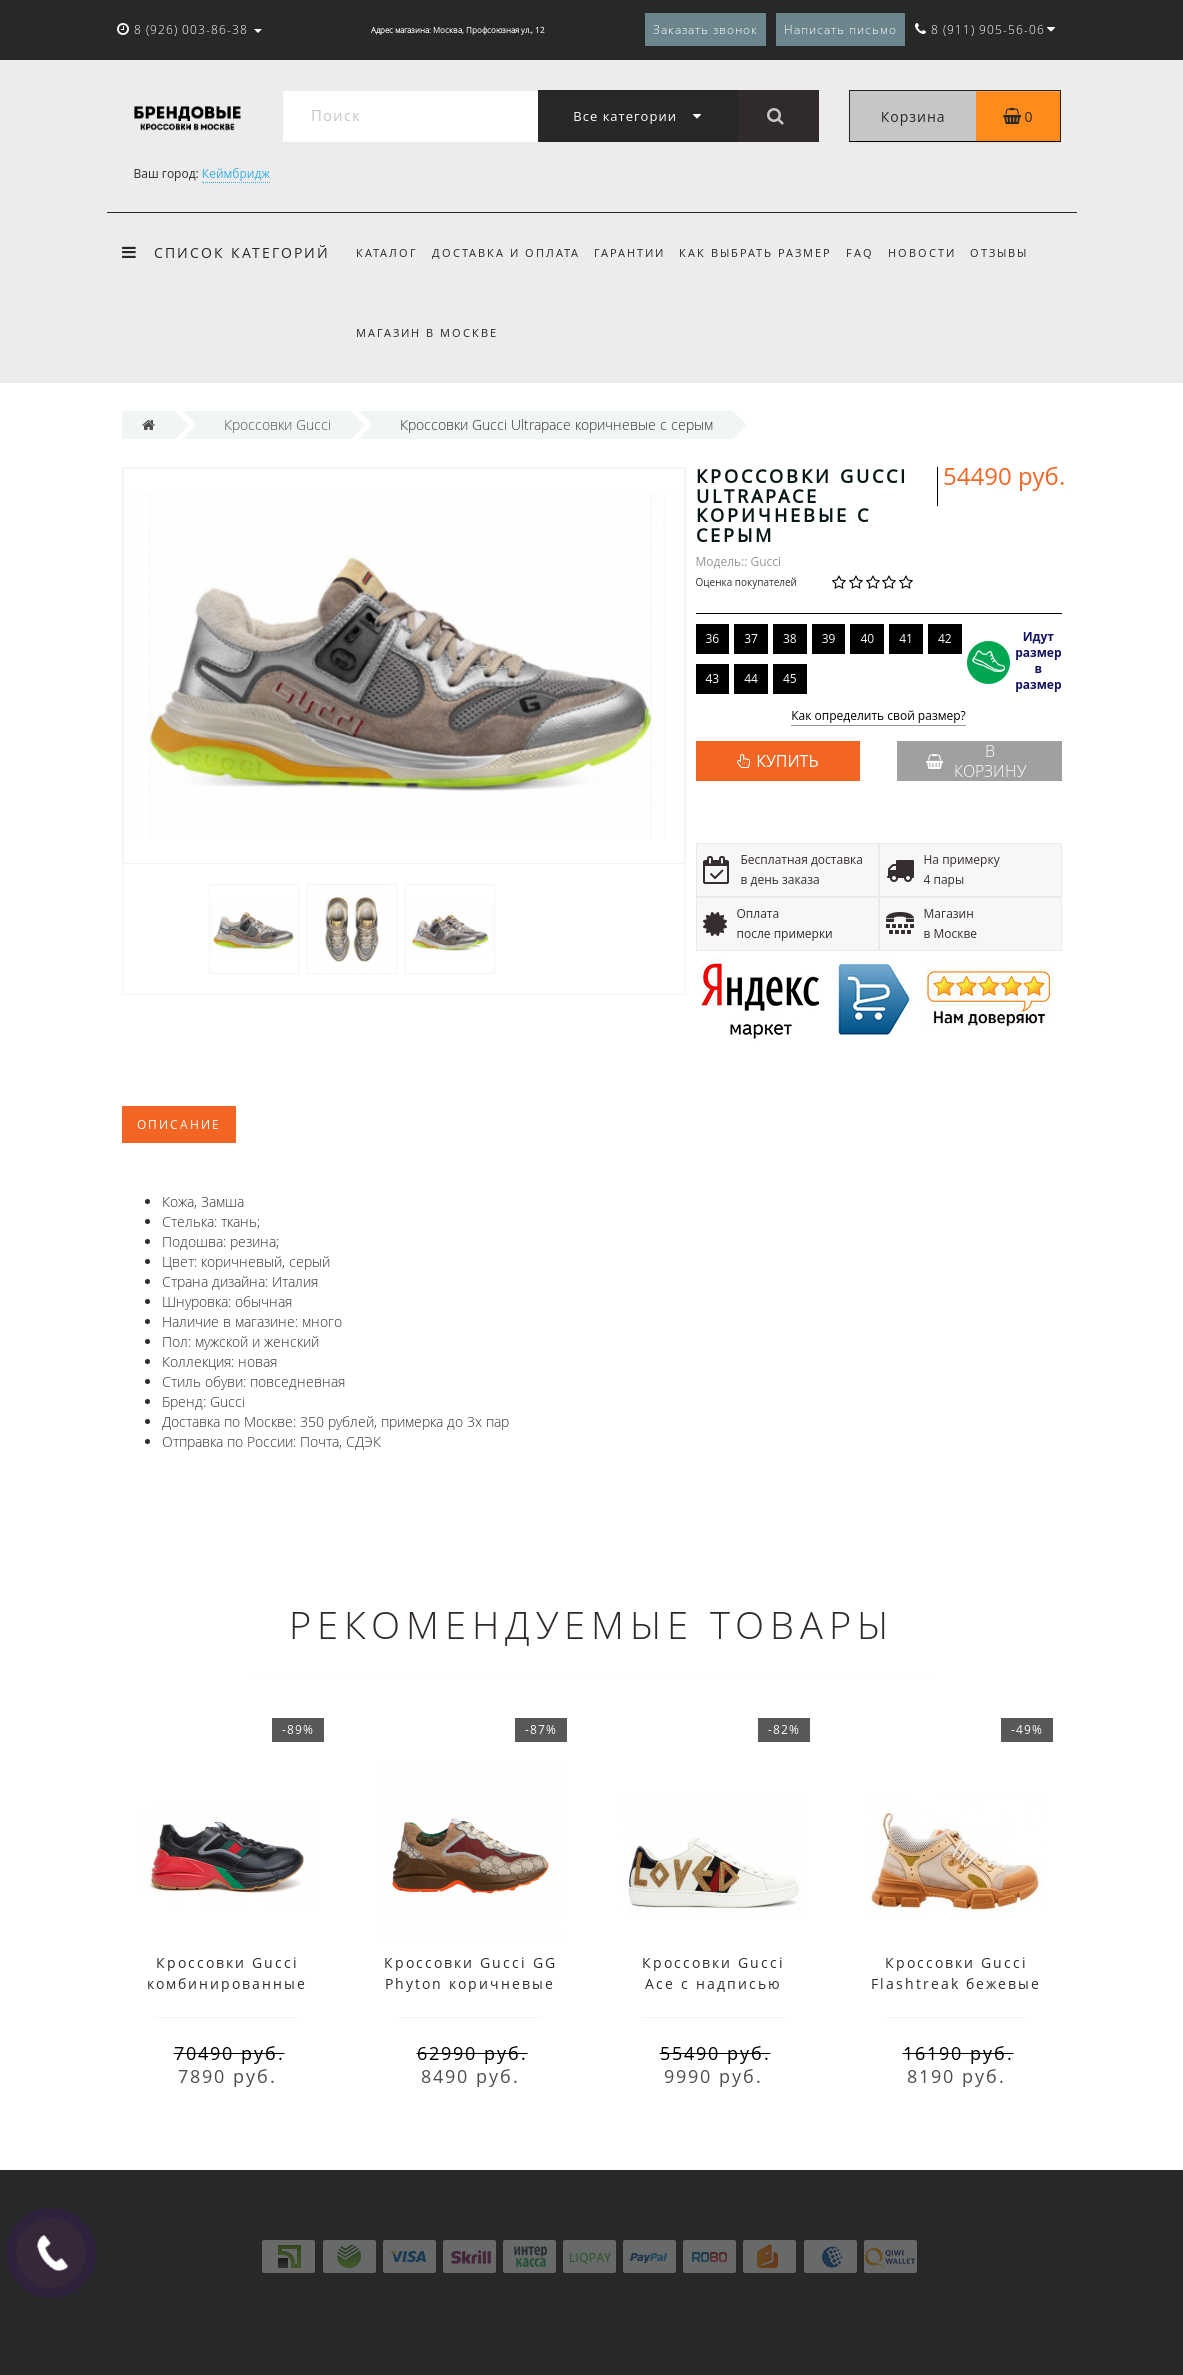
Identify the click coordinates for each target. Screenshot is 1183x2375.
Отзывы (1018, 252)
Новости (938, 252)
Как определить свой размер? (878, 716)
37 (751, 638)
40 (867, 638)
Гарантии (635, 252)
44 (751, 678)
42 (945, 638)
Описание (179, 1124)
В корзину (976, 761)
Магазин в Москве (427, 332)
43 (713, 678)
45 (790, 678)
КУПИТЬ (787, 761)
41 (906, 638)
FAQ (873, 252)
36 (713, 638)
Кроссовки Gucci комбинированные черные (227, 1983)
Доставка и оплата (509, 252)
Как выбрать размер (764, 252)
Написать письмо (840, 29)
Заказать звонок (705, 29)
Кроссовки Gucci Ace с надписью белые (713, 1983)
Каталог (387, 252)
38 (790, 638)
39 (829, 638)
